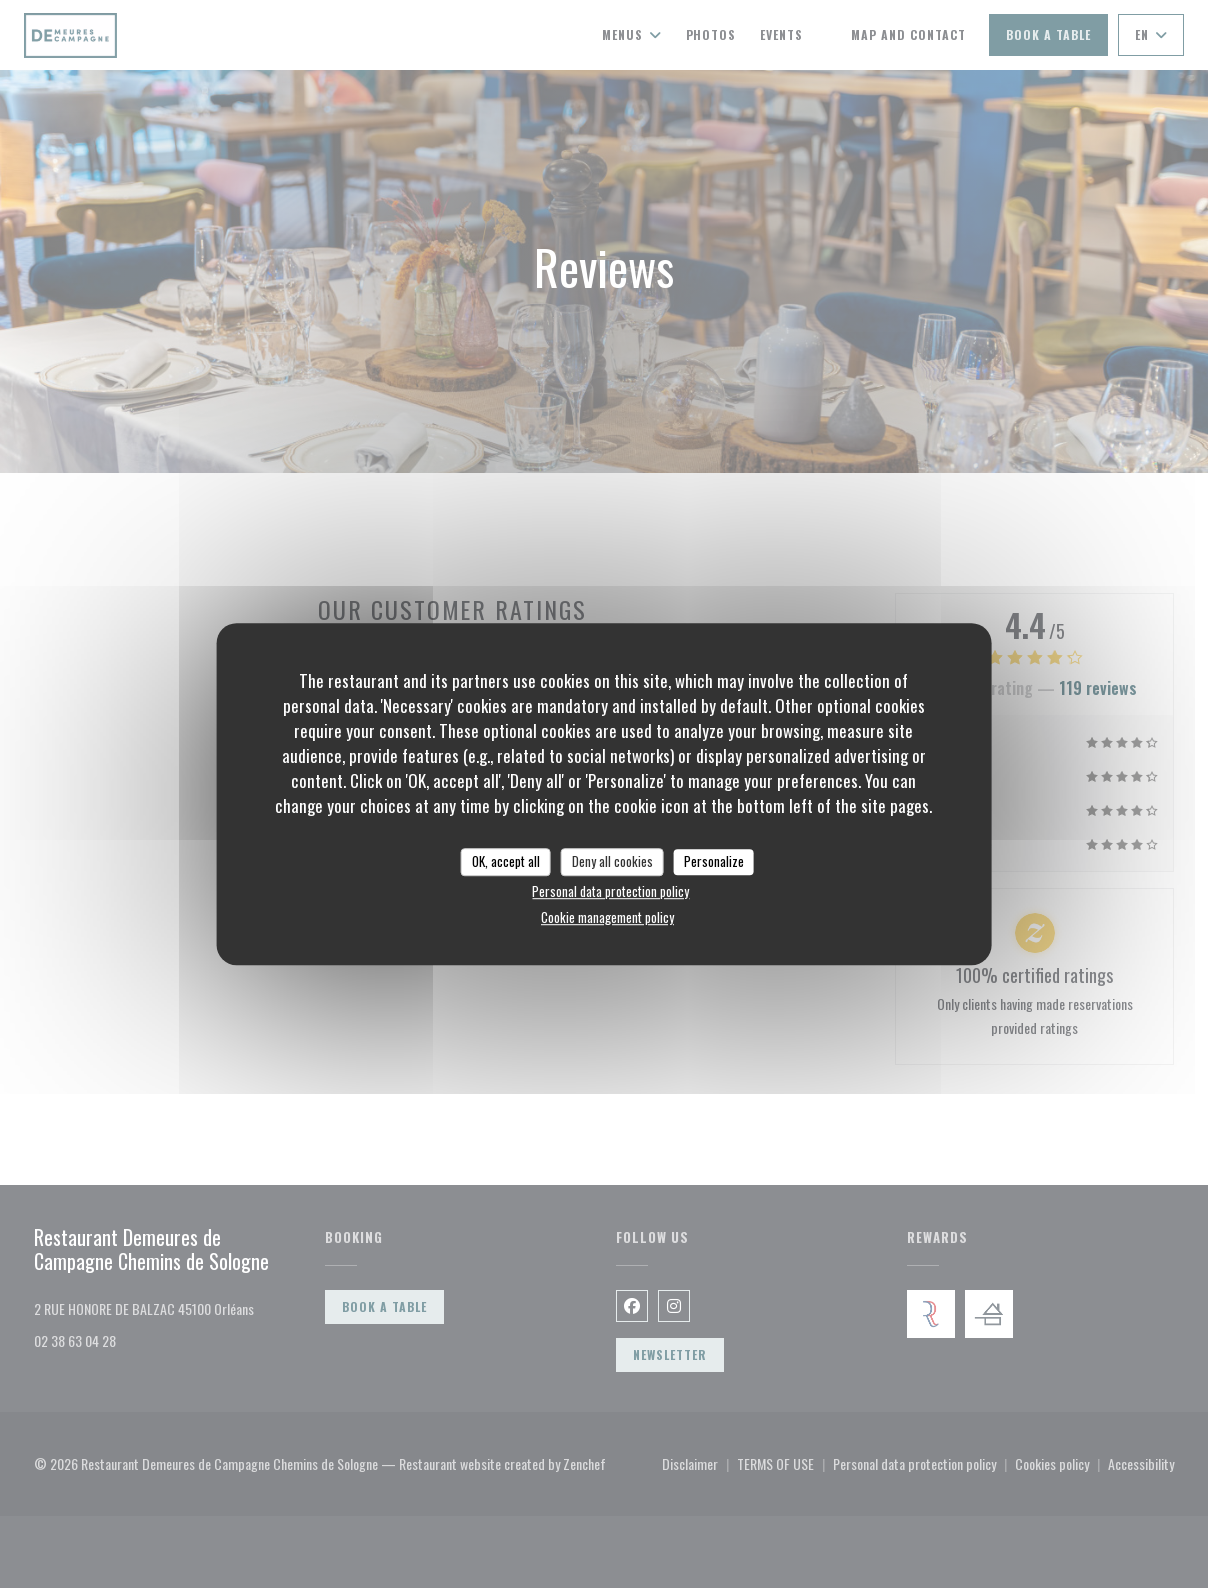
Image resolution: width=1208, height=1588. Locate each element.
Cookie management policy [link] (607, 917)
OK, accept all (506, 861)
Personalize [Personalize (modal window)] (714, 861)
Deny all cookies (612, 861)
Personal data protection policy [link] (610, 891)
